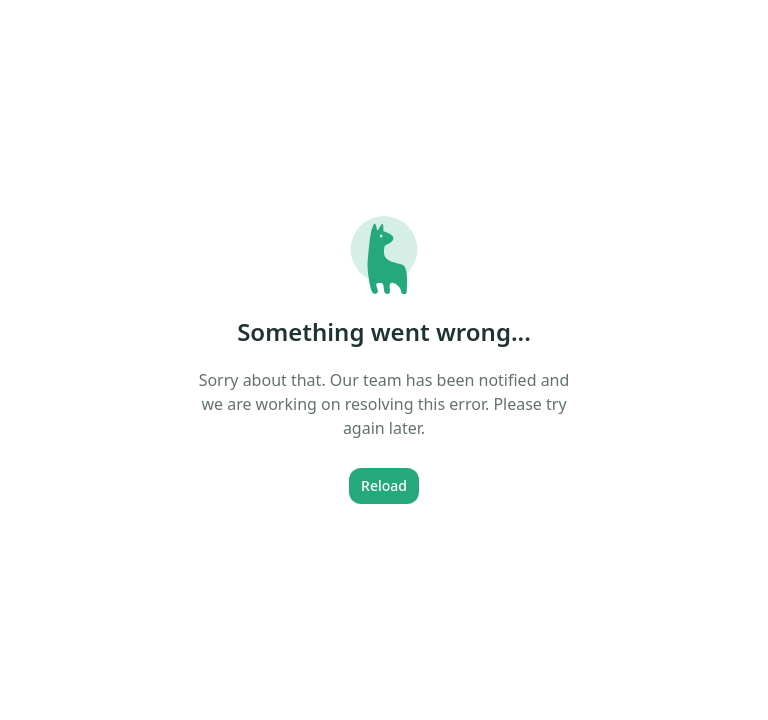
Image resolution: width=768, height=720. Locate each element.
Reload (384, 485)
